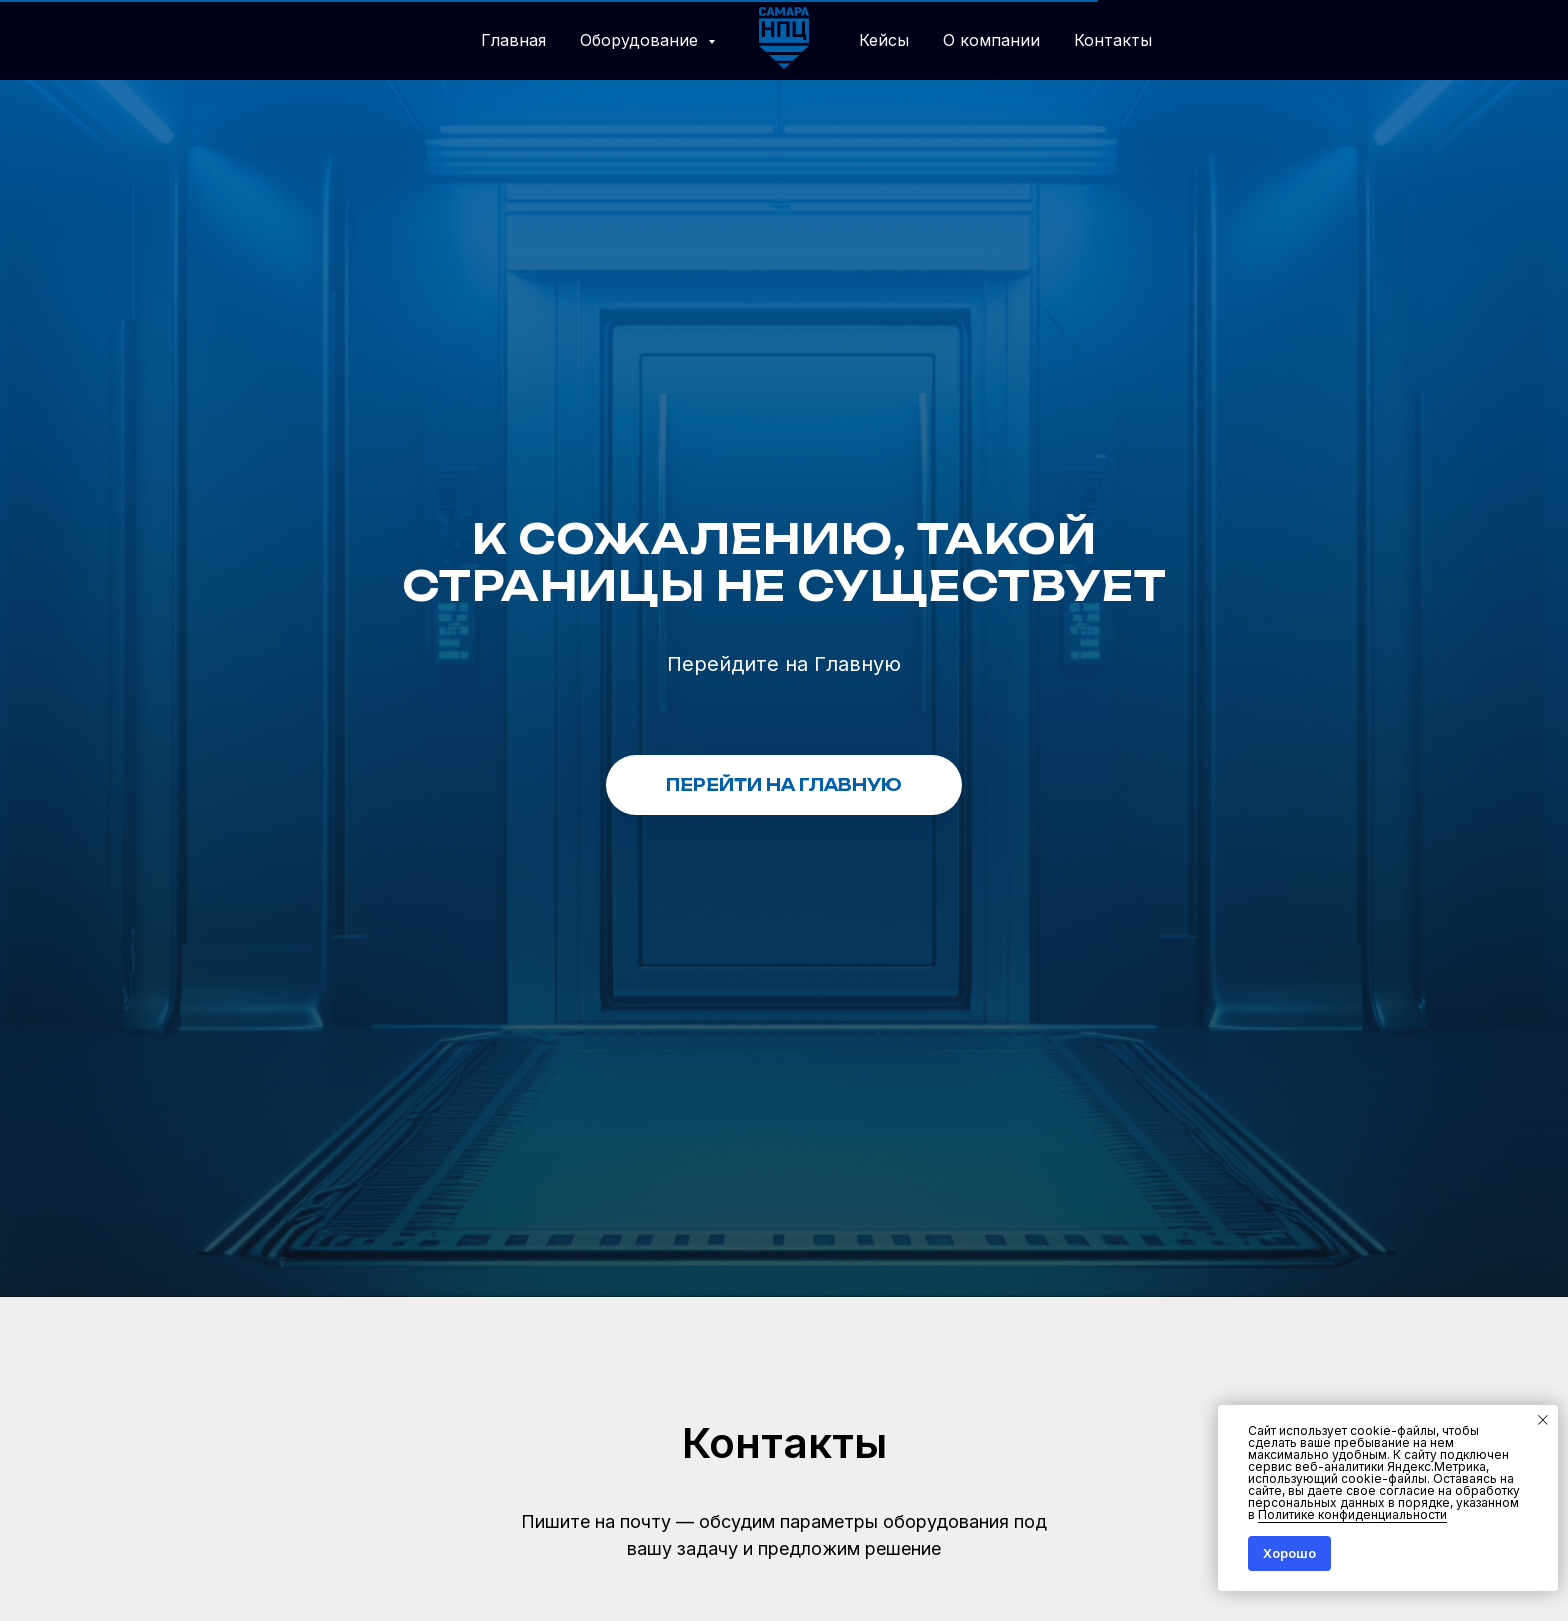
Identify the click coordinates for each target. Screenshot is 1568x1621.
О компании (991, 40)
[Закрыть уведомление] (1543, 1420)
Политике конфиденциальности (1352, 1514)
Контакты (1113, 40)
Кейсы (884, 40)
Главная (513, 40)
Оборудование (641, 40)
